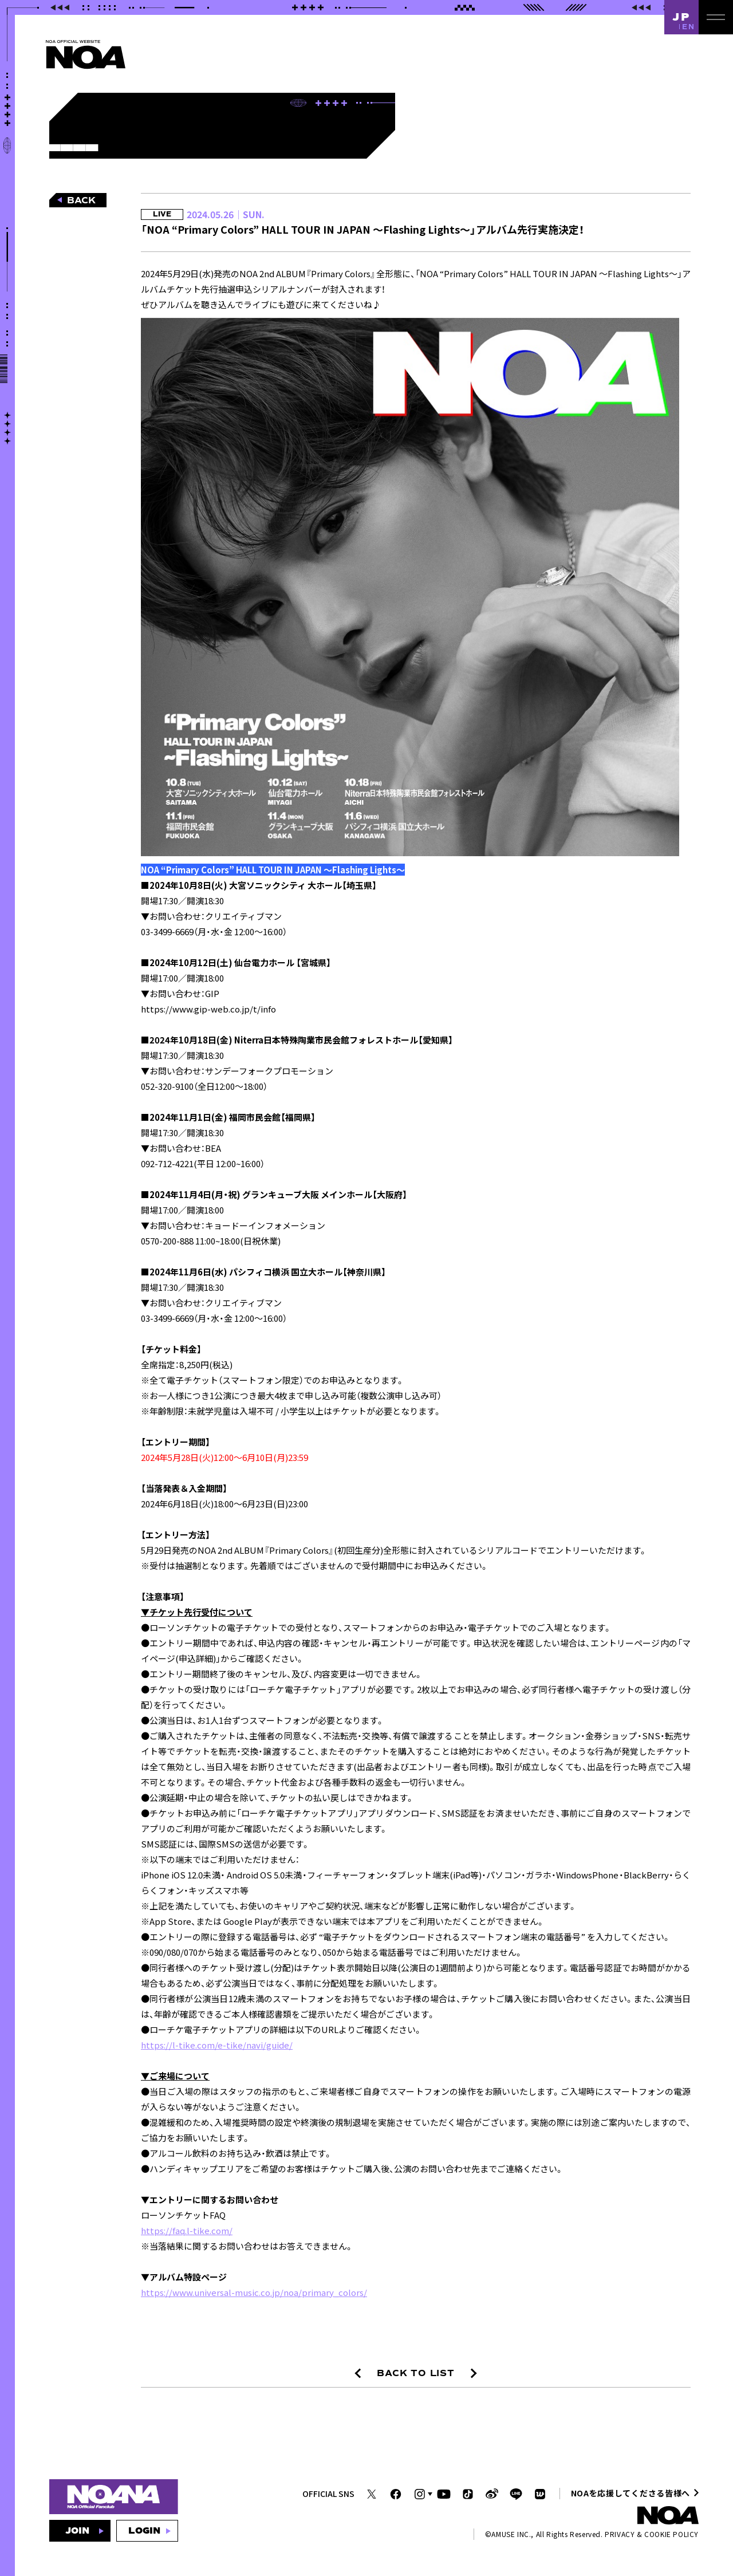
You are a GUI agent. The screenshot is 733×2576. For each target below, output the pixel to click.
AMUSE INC (510, 2534)
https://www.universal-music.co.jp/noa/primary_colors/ (254, 2292)
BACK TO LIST (416, 2373)
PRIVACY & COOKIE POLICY (652, 2534)
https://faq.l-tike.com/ (186, 2230)
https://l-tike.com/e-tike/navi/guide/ (217, 2045)
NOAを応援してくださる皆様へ (631, 2493)
